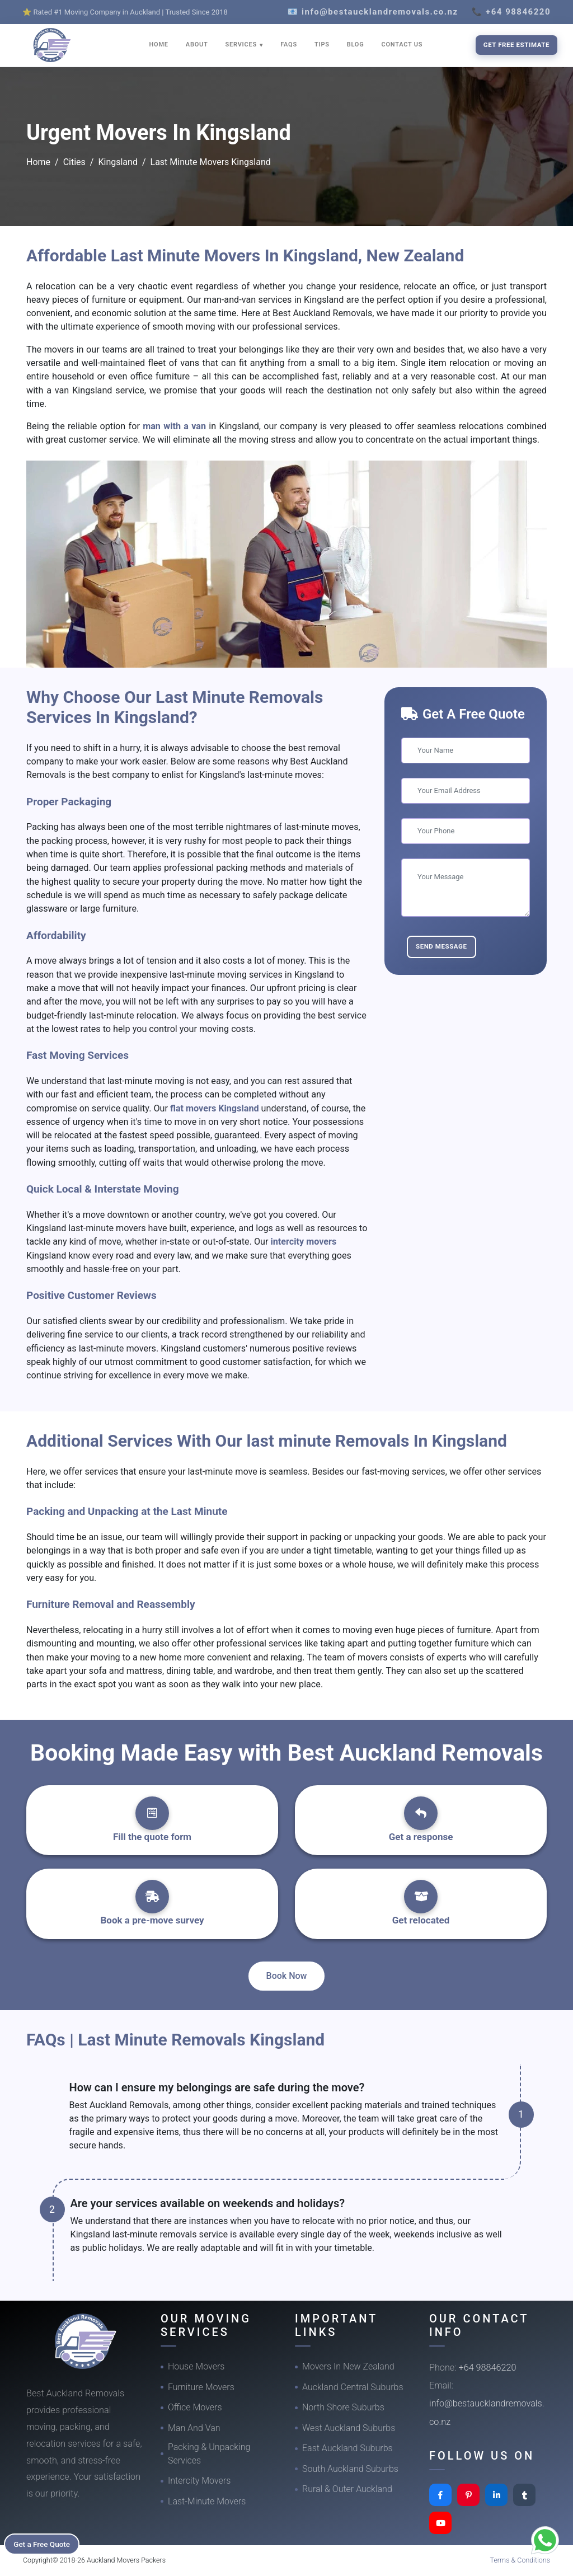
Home (38, 162)
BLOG (355, 44)
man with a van (176, 426)
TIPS (322, 44)
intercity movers (304, 1241)
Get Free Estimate (516, 45)
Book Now (286, 1975)
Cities (74, 162)
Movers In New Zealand (348, 2366)
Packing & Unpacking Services (209, 2454)
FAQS (288, 44)
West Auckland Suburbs (348, 2428)
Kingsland (117, 162)
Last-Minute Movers (207, 2501)
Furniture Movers (201, 2387)
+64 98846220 (487, 2367)
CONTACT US (401, 44)
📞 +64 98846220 (511, 12)
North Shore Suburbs (343, 2407)
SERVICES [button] (242, 44)
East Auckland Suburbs (347, 2448)
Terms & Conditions (520, 2560)
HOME (158, 44)
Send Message (441, 946)
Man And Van (194, 2428)
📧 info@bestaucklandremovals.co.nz (373, 12)
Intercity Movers (199, 2480)
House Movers (196, 2366)
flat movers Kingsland (215, 1108)
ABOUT (197, 44)
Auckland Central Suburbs (352, 2387)
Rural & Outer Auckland (347, 2489)
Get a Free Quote (45, 2543)
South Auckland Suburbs (350, 2469)
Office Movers (195, 2407)
